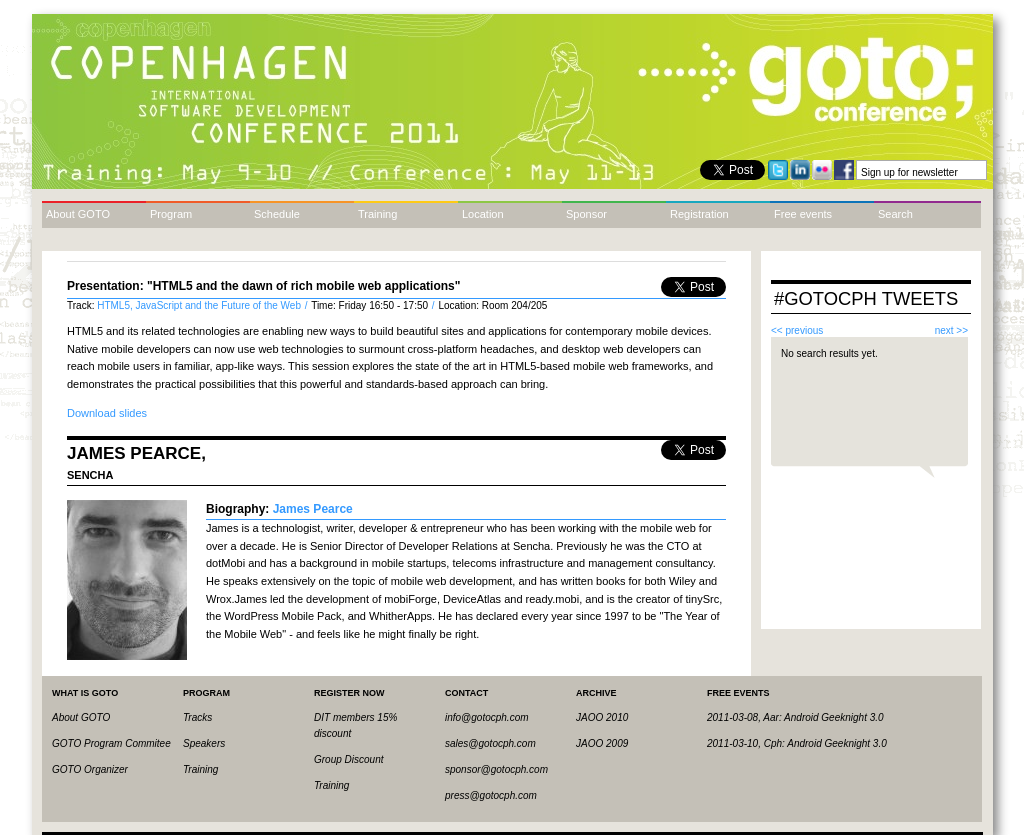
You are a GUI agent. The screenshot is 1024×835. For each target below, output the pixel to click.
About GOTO (78, 214)
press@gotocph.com (491, 795)
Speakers (204, 743)
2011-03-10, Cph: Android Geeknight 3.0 (797, 743)
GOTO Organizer (90, 769)
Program (171, 214)
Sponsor (586, 214)
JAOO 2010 (602, 717)
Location (483, 214)
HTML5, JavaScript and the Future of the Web (200, 305)
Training (377, 214)
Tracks (197, 717)
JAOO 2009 (602, 743)
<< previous (797, 330)
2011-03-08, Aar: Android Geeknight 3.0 (795, 717)
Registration (699, 214)
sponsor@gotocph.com (496, 769)
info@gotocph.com (487, 717)
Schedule (277, 214)
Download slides (107, 413)
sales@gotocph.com (490, 743)
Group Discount (348, 759)
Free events (803, 214)
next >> (951, 330)
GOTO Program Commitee (111, 743)
